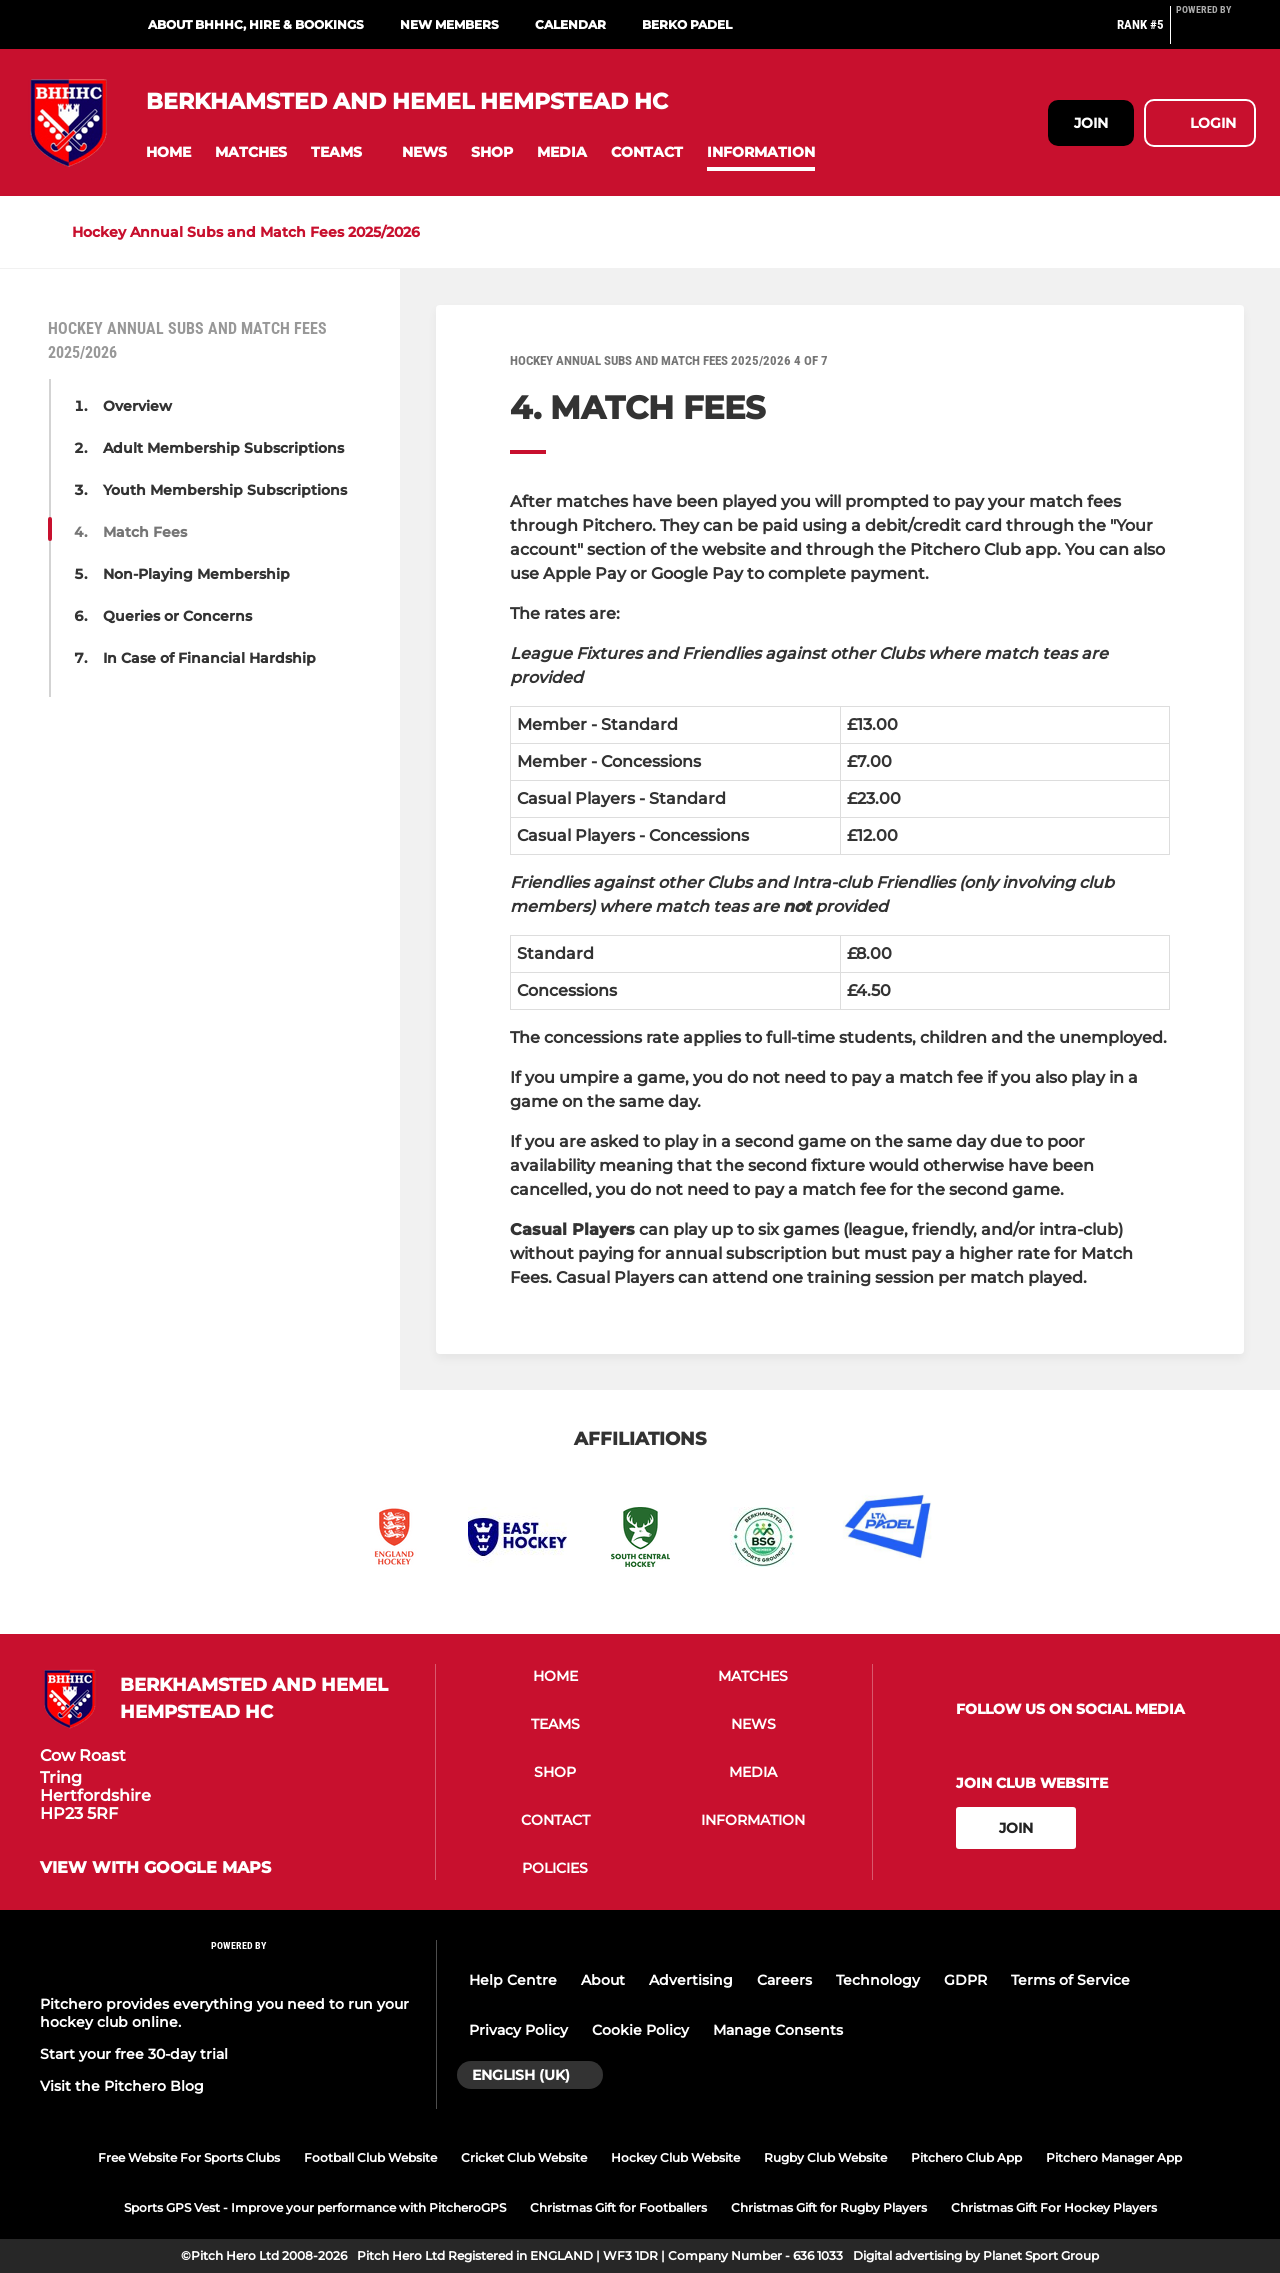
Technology (878, 1980)
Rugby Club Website (825, 2157)
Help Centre (513, 1980)
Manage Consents (778, 2030)
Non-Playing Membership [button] (196, 574)
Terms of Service (1070, 1980)
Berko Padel (687, 24)
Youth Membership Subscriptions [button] (225, 490)
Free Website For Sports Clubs (189, 2157)
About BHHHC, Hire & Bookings (256, 24)
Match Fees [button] (145, 532)
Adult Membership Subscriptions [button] (223, 448)
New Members (449, 24)
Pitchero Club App (966, 2157)
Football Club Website (370, 2157)
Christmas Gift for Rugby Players (829, 2207)
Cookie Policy (640, 2030)
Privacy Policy (518, 2030)
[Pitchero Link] (1216, 33)
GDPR (965, 1980)
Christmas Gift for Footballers (618, 2207)
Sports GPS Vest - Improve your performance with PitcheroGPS (315, 2207)
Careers (784, 1980)
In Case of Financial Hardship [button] (209, 658)
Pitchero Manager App (1114, 2157)
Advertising (691, 1980)
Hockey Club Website (675, 2157)
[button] (168, 152)
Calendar (570, 24)
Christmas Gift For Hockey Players (1054, 2207)
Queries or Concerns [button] (177, 616)
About (603, 1980)
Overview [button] (137, 406)
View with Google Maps (155, 1868)
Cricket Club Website (524, 2157)
